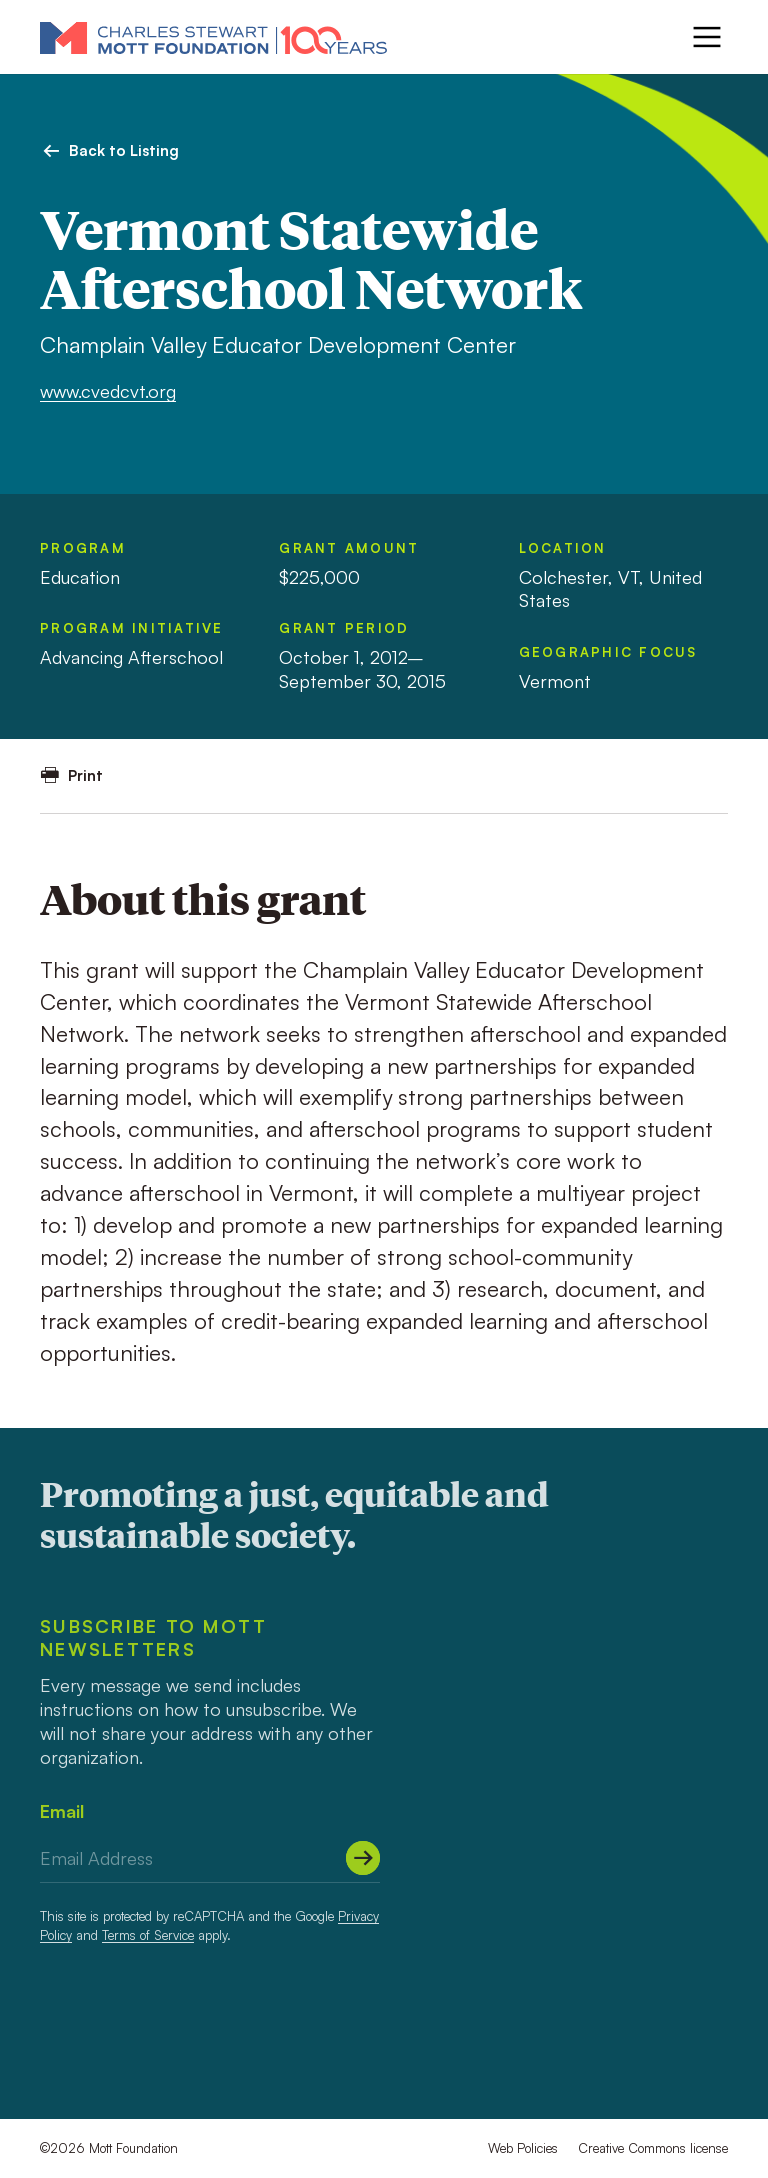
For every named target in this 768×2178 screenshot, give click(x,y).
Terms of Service (148, 1935)
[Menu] (707, 37)
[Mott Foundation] (213, 37)
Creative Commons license (653, 2148)
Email (62, 1811)
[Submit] (363, 1858)
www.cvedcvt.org (108, 391)
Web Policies (523, 2148)
